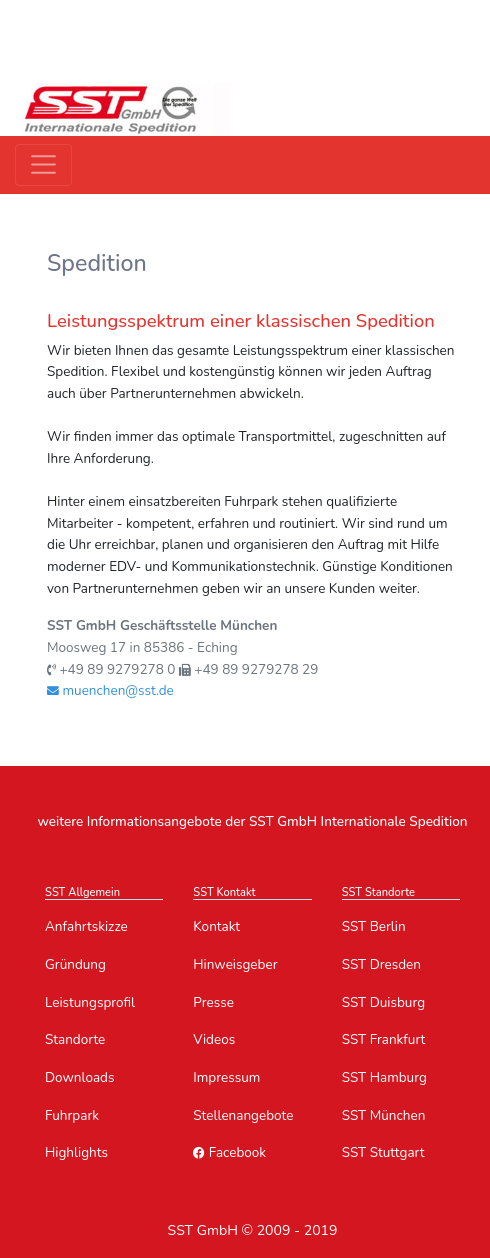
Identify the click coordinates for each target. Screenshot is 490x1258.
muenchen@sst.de (110, 690)
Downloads (79, 1077)
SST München (384, 1115)
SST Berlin (374, 926)
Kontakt (216, 926)
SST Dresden (381, 964)
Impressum (226, 1077)
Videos (214, 1039)
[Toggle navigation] (43, 164)
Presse (213, 1002)
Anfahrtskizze (86, 926)
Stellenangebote (243, 1115)
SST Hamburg (384, 1077)
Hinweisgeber (235, 964)
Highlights (76, 1152)
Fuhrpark (72, 1115)
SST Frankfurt (384, 1039)
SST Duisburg (383, 1002)
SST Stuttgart (383, 1152)
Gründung (75, 964)
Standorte (75, 1039)
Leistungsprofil (90, 1002)
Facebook (229, 1152)
